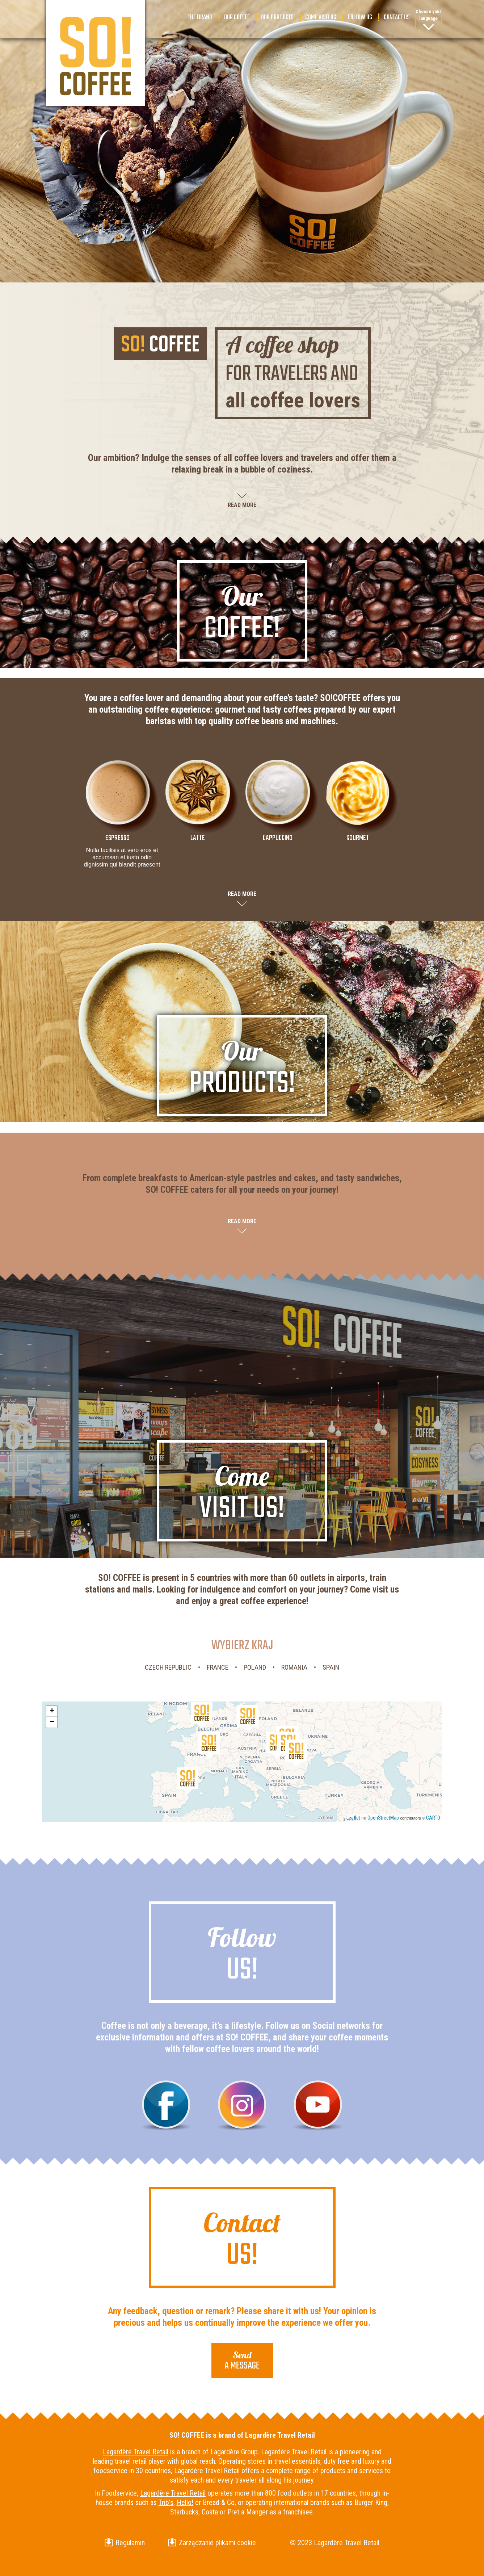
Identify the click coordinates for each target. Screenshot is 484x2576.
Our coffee (237, 17)
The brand (200, 17)
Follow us (360, 17)
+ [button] (52, 1711)
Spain (331, 1667)
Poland (255, 1667)
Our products (277, 17)
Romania (294, 1667)
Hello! (185, 2502)
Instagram (242, 2105)
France (217, 1667)
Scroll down (242, 245)
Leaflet (353, 1818)
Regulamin (130, 2542)
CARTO (433, 1818)
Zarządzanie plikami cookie (217, 2542)
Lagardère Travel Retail (135, 2451)
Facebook (166, 2105)
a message (242, 2361)
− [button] (52, 1722)
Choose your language (428, 15)
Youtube (318, 2105)
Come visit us (320, 17)
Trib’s (166, 2502)
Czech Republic (168, 1667)
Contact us (397, 17)
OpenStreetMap (383, 1818)
